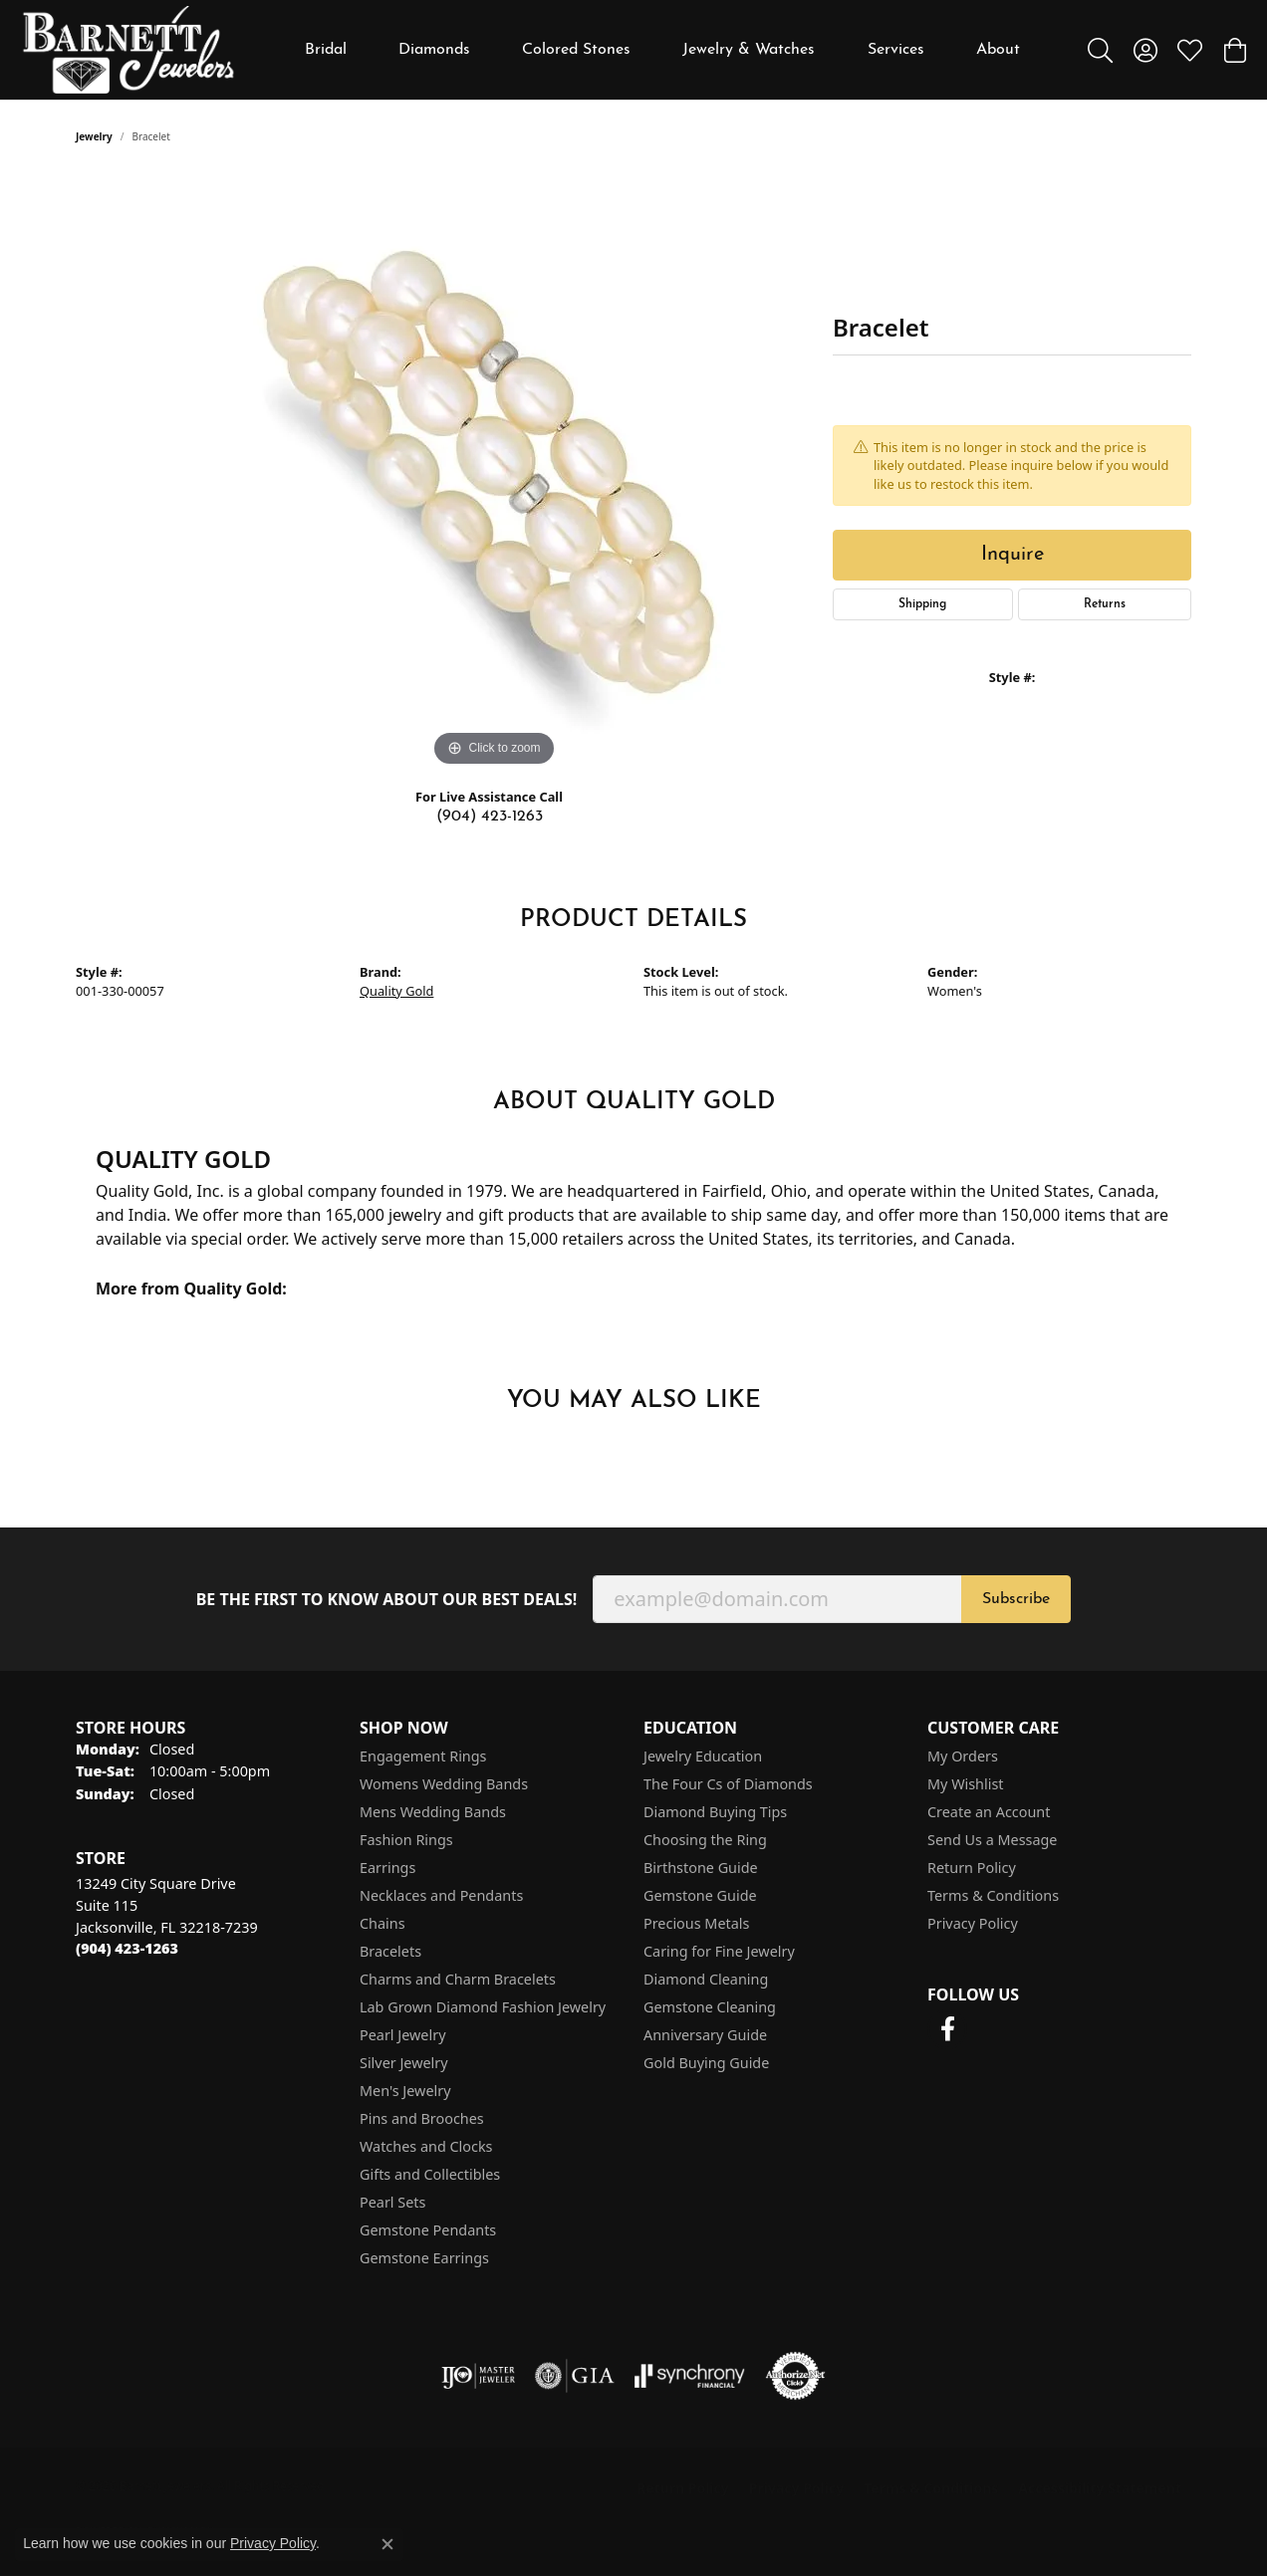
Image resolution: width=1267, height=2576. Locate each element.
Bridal (326, 50)
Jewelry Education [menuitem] (702, 1756)
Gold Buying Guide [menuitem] (706, 2062)
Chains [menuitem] (382, 1923)
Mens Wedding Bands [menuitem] (433, 1811)
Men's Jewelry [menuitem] (405, 2090)
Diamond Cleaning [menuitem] (705, 1979)
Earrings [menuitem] (387, 1867)
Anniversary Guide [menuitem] (705, 2034)
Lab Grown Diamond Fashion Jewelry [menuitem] (483, 2006)
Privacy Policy (972, 1923)
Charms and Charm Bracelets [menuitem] (458, 1979)
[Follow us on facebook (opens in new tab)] (947, 2029)
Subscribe (1016, 1599)
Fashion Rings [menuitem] (406, 1839)
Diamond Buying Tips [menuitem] (715, 1811)
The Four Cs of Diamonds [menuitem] (728, 1783)
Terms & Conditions (993, 1895)
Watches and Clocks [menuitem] (426, 2146)
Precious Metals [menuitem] (696, 1923)
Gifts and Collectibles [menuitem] (430, 2174)
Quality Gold (396, 991)
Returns (1105, 604)
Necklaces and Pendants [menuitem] (441, 1895)
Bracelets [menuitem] (390, 1951)
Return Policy (971, 1867)
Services (896, 50)
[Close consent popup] (387, 2544)
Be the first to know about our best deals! (387, 1599)
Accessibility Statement (1099, 2487)
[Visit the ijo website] (478, 2376)
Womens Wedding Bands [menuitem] (444, 1783)
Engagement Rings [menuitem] (423, 1756)
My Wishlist (965, 1783)
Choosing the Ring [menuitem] (705, 1839)
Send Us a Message (992, 1839)
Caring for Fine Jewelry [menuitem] (719, 1951)
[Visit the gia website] (575, 2376)
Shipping (922, 604)
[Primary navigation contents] (662, 50)
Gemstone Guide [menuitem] (700, 1895)
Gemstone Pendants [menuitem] (428, 2230)
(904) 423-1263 (489, 816)
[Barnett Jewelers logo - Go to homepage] (128, 50)
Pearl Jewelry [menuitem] (402, 2034)
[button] (1100, 50)
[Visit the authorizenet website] (796, 2376)
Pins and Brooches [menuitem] (422, 2118)
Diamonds (434, 50)
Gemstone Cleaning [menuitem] (709, 2006)
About (998, 50)
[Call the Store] (127, 1948)
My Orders (962, 1756)
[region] (494, 473)
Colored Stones (576, 50)
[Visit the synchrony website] (689, 2376)
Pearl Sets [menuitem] (392, 2202)
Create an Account (988, 1811)
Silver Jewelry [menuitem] (404, 2062)
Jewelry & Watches (748, 50)
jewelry (94, 136)
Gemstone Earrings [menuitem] (424, 2257)
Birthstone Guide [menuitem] (700, 1867)
